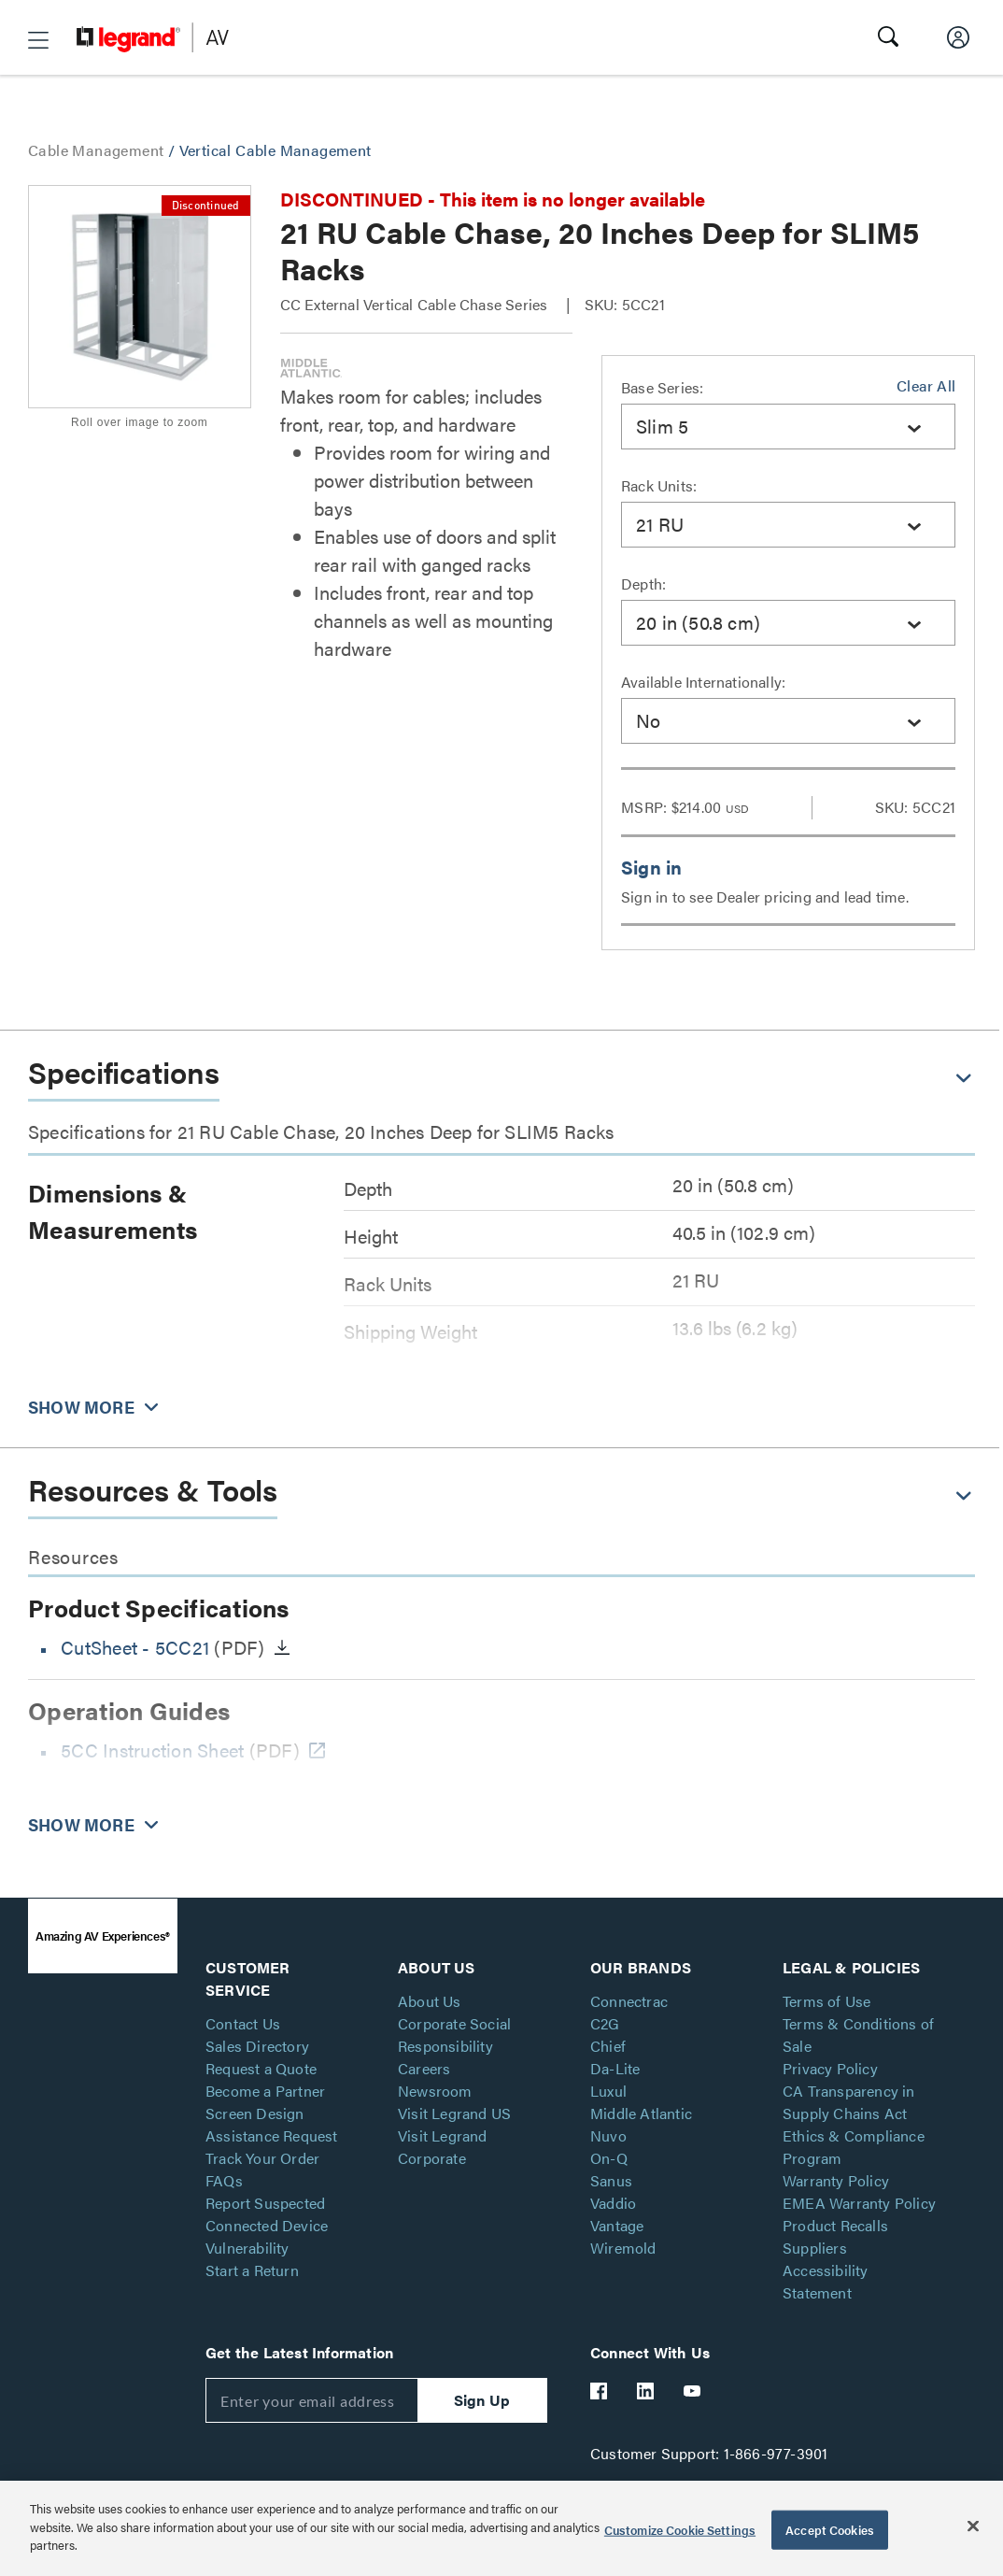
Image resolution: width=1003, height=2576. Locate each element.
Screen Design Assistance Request (271, 2124)
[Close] (973, 2526)
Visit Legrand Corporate (442, 2147)
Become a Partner (265, 2090)
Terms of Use (826, 2001)
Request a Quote (261, 2068)
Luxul (608, 2090)
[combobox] (788, 426)
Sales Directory (257, 2046)
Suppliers (815, 2247)
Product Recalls (835, 2225)
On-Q (609, 2158)
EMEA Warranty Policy (859, 2202)
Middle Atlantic (641, 2113)
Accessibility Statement (826, 2281)
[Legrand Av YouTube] (693, 2391)
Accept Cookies (829, 2530)
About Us (429, 2001)
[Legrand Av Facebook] (599, 2391)
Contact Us (242, 2023)
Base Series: (662, 387)
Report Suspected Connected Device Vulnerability (266, 2225)
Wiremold (623, 2247)
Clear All (926, 385)
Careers (424, 2068)
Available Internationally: (703, 681)
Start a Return (252, 2270)
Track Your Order (262, 2158)
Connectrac (629, 2001)
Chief (608, 2046)
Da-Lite (615, 2068)
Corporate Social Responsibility (454, 2035)
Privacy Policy (830, 2068)
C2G (605, 2023)
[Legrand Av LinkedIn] (646, 2391)
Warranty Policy (836, 2180)
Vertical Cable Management (275, 150)
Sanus (611, 2180)
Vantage (616, 2225)
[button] (38, 40)
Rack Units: (659, 485)
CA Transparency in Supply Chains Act (849, 2102)
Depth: (643, 583)
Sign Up (482, 2400)
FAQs (224, 2180)
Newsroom (435, 2090)
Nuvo (608, 2135)
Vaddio (613, 2202)
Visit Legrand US (454, 2113)
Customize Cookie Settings (680, 2530)
